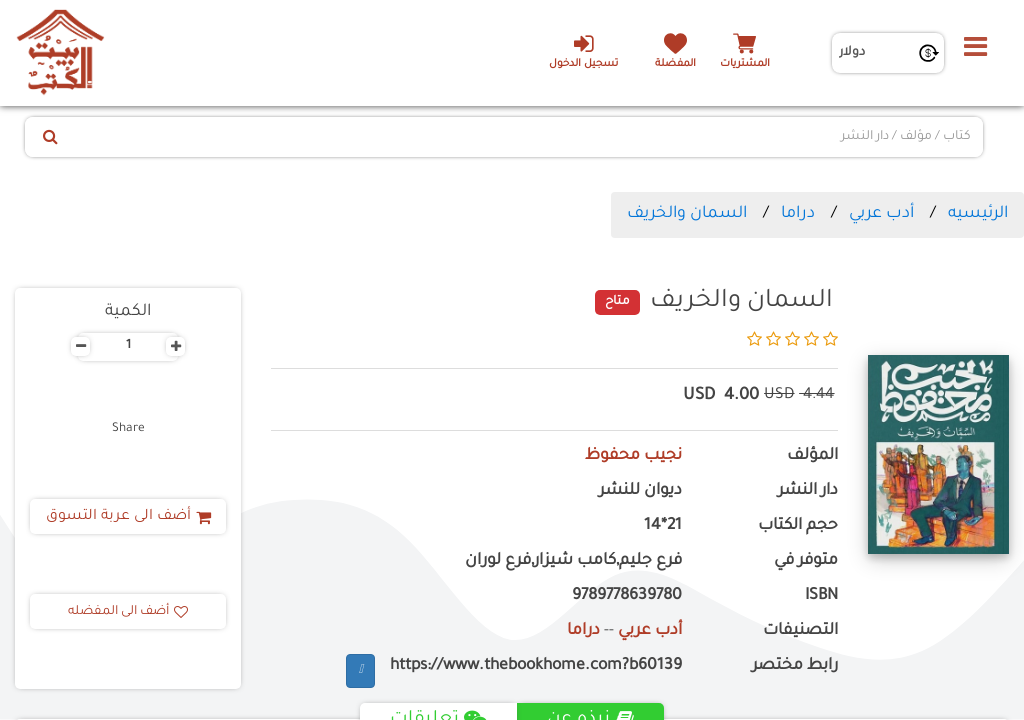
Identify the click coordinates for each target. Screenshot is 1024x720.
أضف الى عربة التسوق (128, 517)
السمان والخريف (687, 214)
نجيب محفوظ (633, 456)
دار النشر (808, 491)
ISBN (821, 596)
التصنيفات (800, 631)
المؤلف (812, 456)
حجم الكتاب (798, 526)
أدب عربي (881, 214)
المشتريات (745, 64)
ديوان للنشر (640, 491)
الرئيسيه (978, 214)
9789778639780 (627, 596)
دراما (798, 214)
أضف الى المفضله (128, 612)
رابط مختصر (795, 666)
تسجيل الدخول (583, 51)
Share (128, 429)
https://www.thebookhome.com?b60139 (536, 666)
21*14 (663, 526)
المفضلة (675, 64)
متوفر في (806, 561)
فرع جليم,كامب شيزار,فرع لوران (573, 561)
